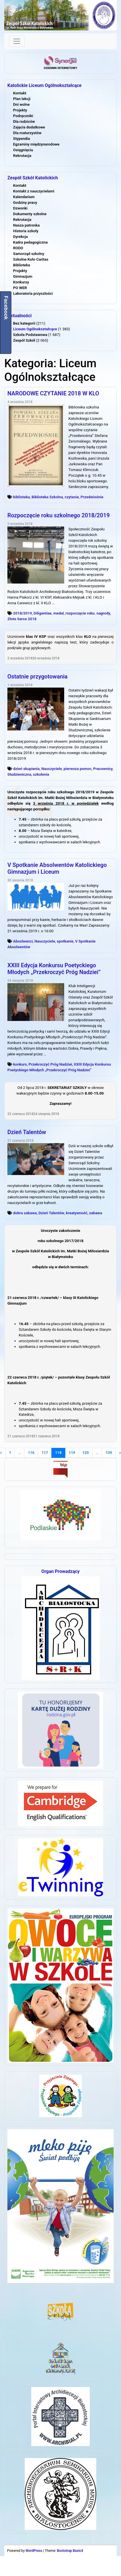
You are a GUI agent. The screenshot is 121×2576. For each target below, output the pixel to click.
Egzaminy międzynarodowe (36, 144)
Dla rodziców (24, 121)
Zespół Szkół (24, 340)
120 (85, 1452)
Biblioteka (21, 265)
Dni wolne (21, 104)
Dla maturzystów (27, 133)
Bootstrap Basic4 (70, 2551)
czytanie (72, 497)
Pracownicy (103, 769)
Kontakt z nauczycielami (33, 191)
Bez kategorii (24, 323)
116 (31, 1452)
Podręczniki (23, 116)
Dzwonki (20, 208)
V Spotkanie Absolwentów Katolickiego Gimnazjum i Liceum (57, 868)
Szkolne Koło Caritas (30, 259)
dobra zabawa (25, 1213)
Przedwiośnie (92, 497)
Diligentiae (43, 613)
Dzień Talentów (26, 1132)
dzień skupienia (26, 769)
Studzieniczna (19, 774)
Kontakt (19, 93)
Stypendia (21, 138)
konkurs (20, 1064)
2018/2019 (22, 613)
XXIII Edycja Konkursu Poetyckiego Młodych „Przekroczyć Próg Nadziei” (54, 968)
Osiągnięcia (23, 150)
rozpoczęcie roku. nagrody (88, 613)
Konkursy (21, 282)
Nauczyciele (51, 769)
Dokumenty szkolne (30, 214)
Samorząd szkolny (28, 254)
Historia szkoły (25, 231)
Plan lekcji (21, 99)
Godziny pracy (25, 202)
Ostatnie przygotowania (37, 676)
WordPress (34, 2551)
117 (44, 1452)
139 (108, 1452)
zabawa (95, 1213)
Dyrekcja (20, 236)
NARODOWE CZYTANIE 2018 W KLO (53, 393)
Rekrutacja (22, 155)
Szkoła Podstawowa (30, 335)
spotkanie (65, 941)
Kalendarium (24, 197)
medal (58, 613)
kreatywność (76, 1213)
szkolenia (41, 774)
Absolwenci (23, 941)
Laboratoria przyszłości (33, 293)
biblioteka (21, 497)
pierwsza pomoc (77, 769)
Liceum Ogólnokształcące (35, 329)
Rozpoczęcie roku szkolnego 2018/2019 (58, 515)
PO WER (20, 288)
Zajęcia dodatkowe (29, 127)
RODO (18, 248)
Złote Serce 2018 (21, 619)
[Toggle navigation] (17, 41)
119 (72, 1452)
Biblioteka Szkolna (47, 497)
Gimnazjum (22, 276)
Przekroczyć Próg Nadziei (50, 1064)
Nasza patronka (26, 225)
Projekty (20, 110)
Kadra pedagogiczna (30, 242)
